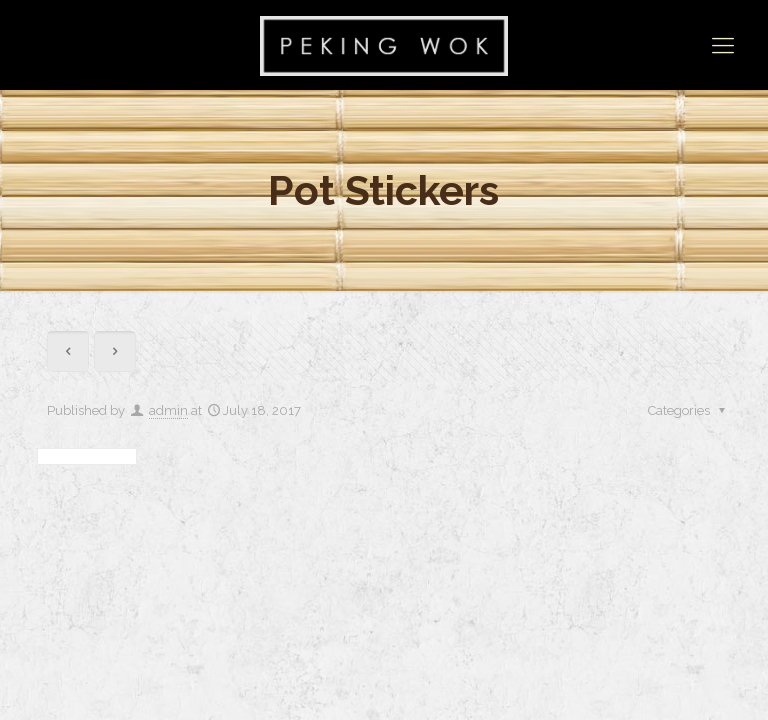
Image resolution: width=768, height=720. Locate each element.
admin (168, 410)
